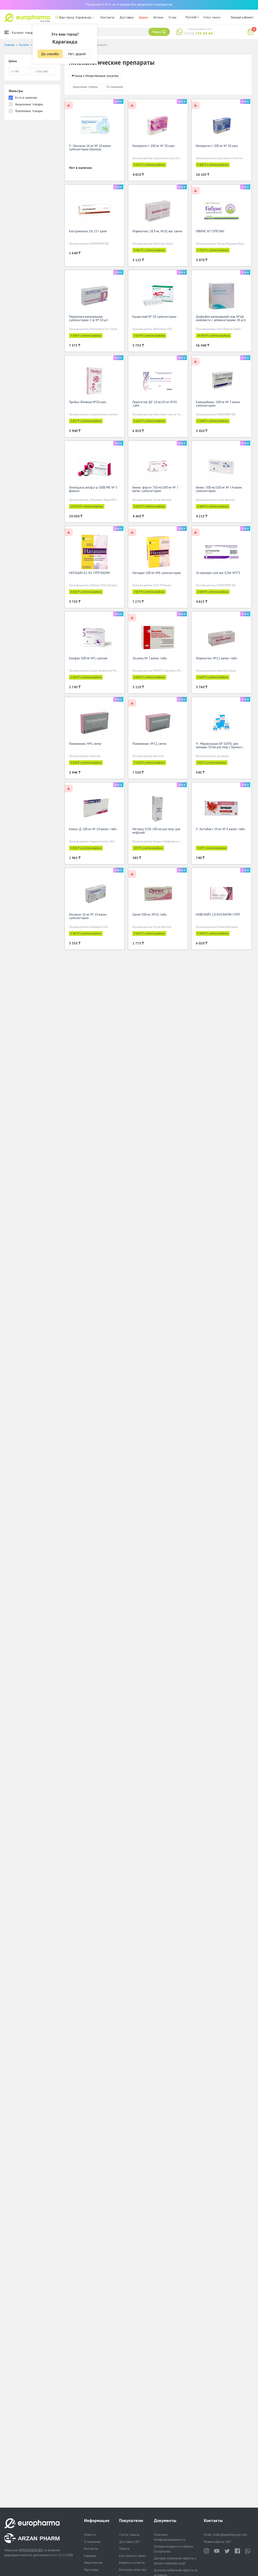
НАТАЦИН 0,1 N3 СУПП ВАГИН (89, 574)
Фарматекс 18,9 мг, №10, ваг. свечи (157, 233)
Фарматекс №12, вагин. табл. (216, 660)
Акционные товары (85, 88)
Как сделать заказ (132, 2556)
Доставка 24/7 (129, 2542)
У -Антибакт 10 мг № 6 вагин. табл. (220, 830)
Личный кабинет (242, 17)
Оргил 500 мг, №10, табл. (149, 916)
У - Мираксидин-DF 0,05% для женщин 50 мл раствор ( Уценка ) (219, 747)
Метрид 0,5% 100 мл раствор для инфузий (156, 832)
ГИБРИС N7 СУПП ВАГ (210, 233)
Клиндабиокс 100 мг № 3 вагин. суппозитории (218, 405)
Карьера (90, 2556)
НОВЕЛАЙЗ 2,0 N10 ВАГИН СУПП (218, 916)
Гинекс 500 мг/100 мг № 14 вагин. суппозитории (219, 490)
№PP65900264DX (31, 2550)
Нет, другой (77, 54)
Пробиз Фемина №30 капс (87, 403)
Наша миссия (93, 2563)
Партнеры (91, 2570)
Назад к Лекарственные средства (96, 77)
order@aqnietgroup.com (230, 2535)
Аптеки (158, 17)
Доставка (127, 17)
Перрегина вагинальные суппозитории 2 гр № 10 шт (88, 320)
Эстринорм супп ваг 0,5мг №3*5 (218, 574)
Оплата (124, 2549)
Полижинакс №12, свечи (149, 745)
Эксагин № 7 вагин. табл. (149, 660)
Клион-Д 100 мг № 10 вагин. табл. (93, 830)
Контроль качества (132, 2570)
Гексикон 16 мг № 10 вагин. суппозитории (88, 917)
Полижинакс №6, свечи (85, 745)
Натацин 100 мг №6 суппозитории (156, 574)
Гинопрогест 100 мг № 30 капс (153, 147)
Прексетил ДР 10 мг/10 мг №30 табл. (154, 405)
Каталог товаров (20, 32)
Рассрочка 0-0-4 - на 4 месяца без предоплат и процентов (129, 4)
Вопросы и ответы (132, 2563)
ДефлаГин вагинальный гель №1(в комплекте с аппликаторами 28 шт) (221, 320)
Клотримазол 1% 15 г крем (88, 233)
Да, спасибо (50, 54)
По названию (114, 88)
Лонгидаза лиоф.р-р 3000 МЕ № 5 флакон (93, 490)
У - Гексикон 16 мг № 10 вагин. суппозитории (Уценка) (90, 149)
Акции (143, 17)
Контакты (107, 17)
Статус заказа (211, 17)
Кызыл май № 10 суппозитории (154, 318)
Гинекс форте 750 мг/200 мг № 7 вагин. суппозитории (155, 490)
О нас (173, 17)
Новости (90, 2535)
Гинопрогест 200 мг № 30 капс (217, 147)
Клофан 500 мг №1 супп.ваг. (88, 660)
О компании (92, 2542)
